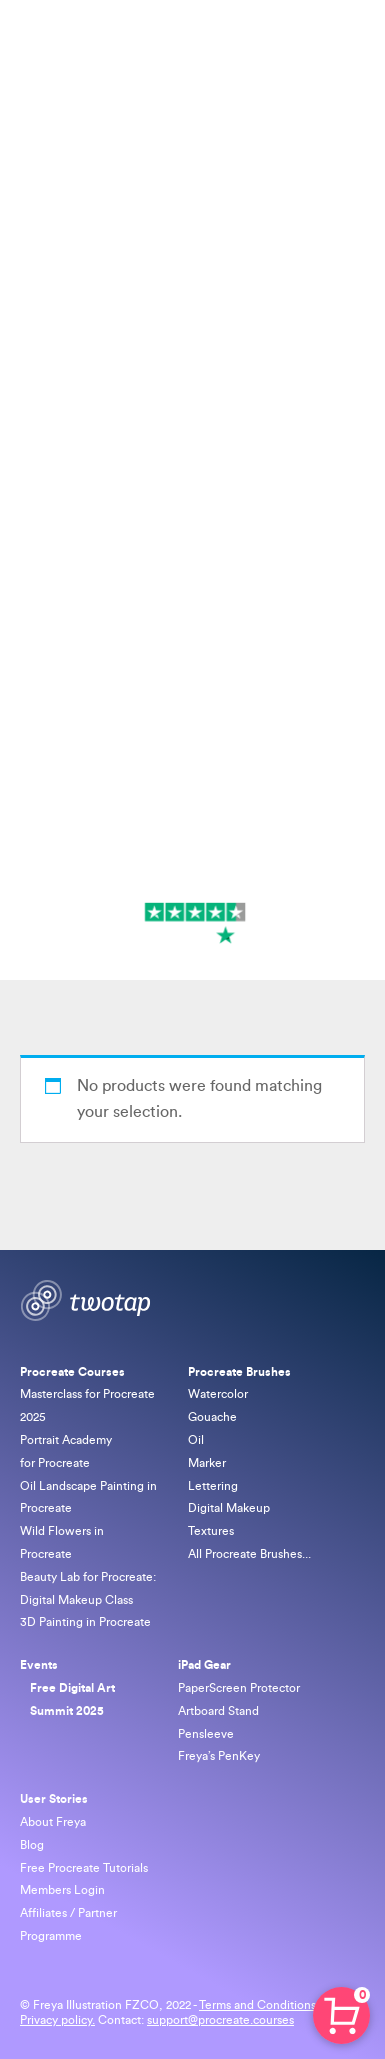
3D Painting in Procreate (85, 1622)
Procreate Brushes (239, 1372)
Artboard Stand (218, 1711)
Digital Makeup (229, 1508)
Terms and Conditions (259, 2005)
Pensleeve (206, 1734)
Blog (32, 1845)
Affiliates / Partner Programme (68, 1924)
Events (39, 1665)
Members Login (62, 1890)
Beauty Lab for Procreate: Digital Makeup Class (88, 1588)
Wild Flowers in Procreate (62, 1542)
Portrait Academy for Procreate (66, 1451)
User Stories (54, 1799)
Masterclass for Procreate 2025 (87, 1405)
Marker (207, 1463)
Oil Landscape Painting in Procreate (88, 1497)
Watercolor (218, 1394)
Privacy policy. (57, 2020)
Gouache (212, 1417)
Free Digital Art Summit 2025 (72, 1699)
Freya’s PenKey (219, 1756)
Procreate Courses (74, 1372)
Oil (196, 1440)
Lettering (213, 1486)
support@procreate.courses (220, 2020)
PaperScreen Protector (239, 1688)
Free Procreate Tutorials (84, 1868)
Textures (211, 1531)
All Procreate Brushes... (249, 1554)
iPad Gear (204, 1665)
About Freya (53, 1822)
